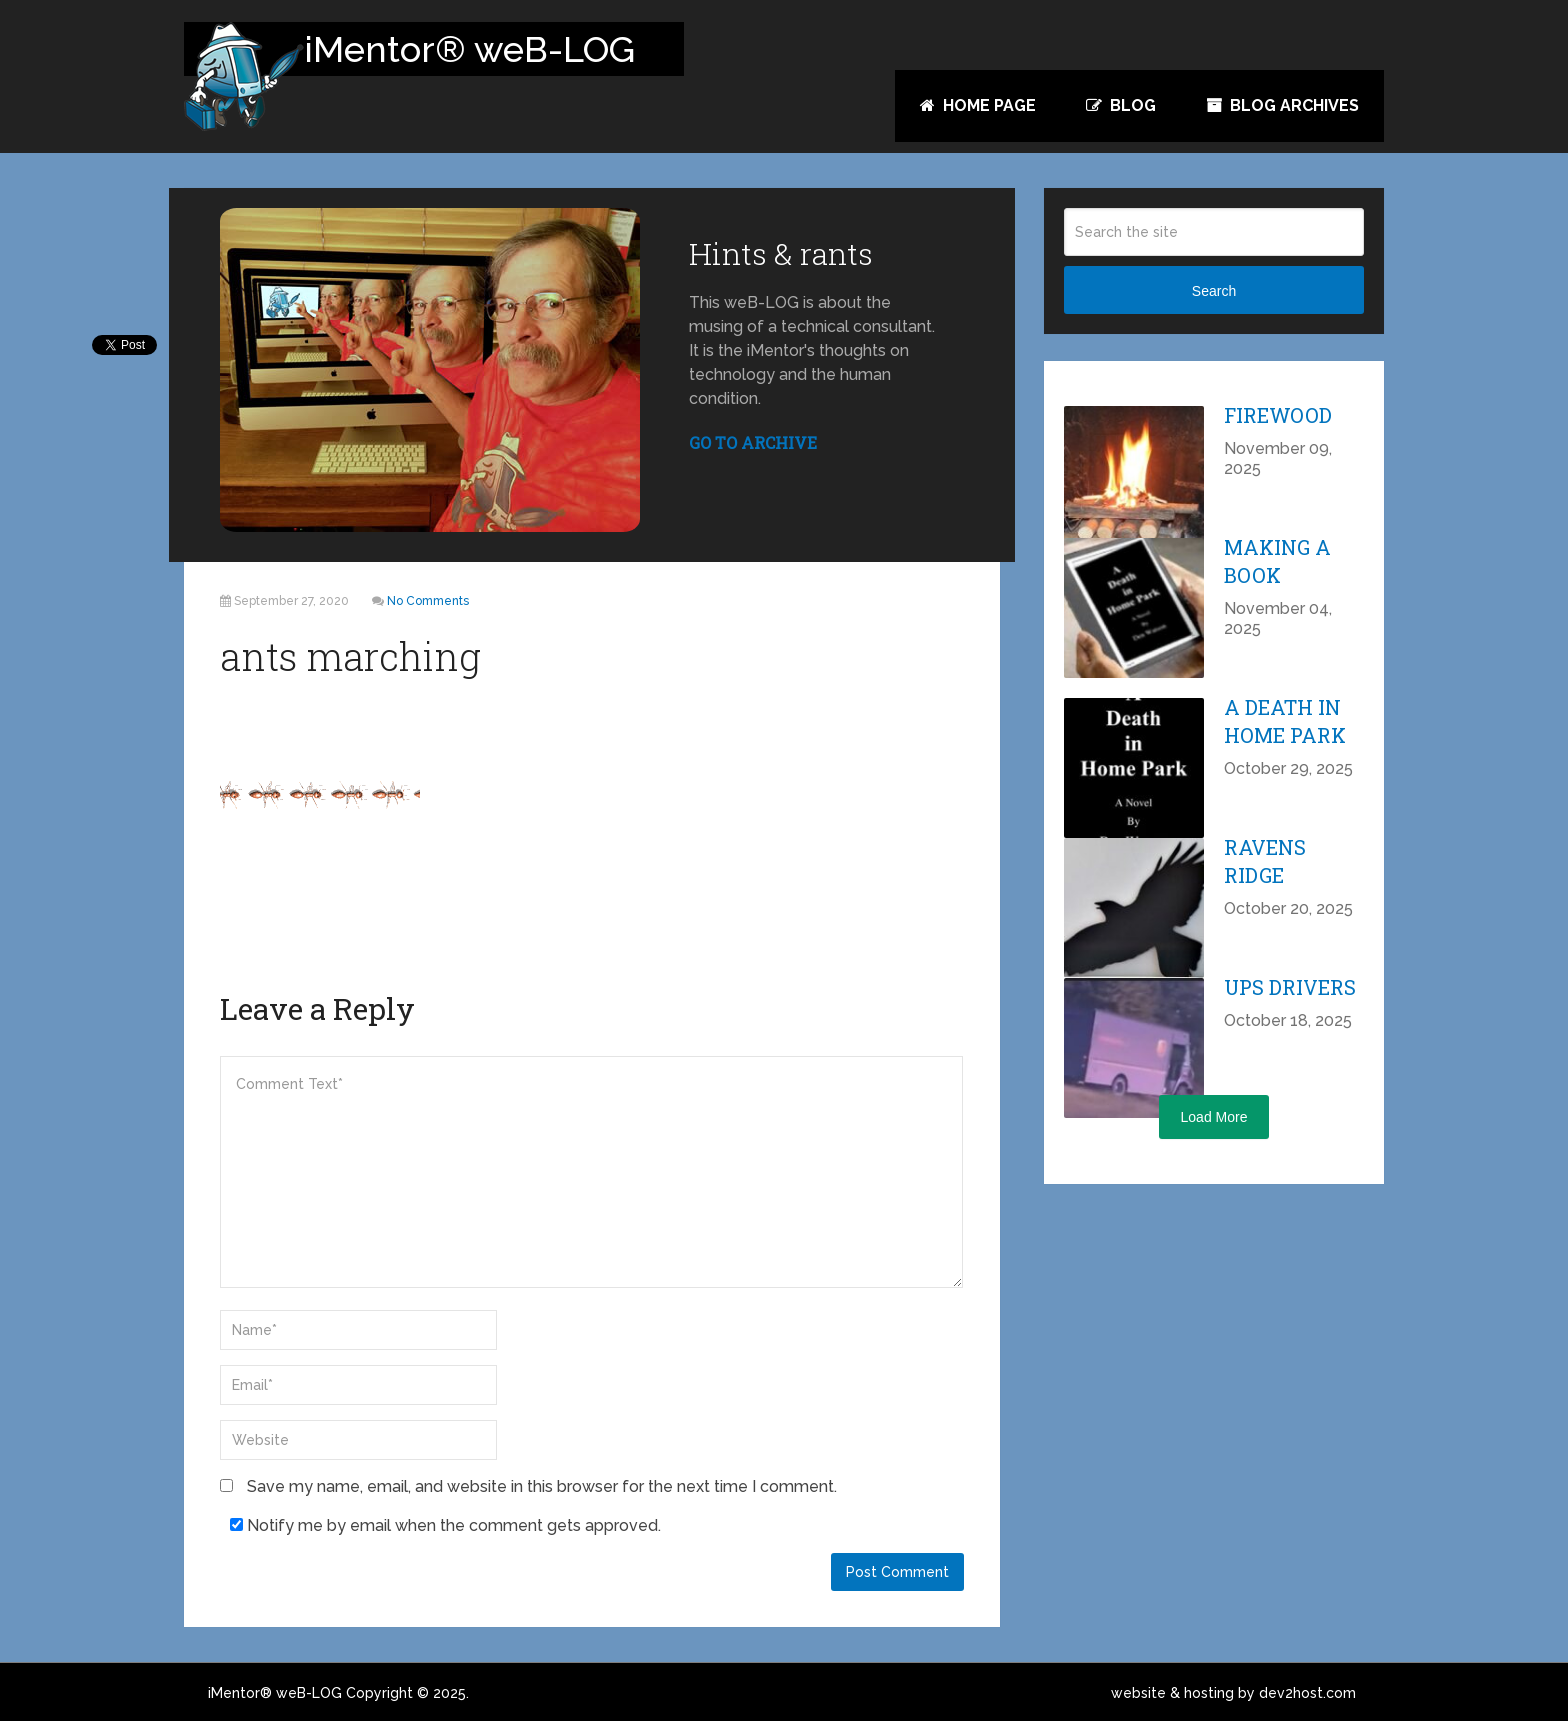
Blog (1121, 105)
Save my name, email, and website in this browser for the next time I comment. (542, 1486)
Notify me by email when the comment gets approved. (445, 1525)
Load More (1214, 1117)
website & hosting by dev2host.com (1233, 1693)
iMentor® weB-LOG (275, 1693)
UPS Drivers (1290, 987)
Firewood (1278, 415)
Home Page (978, 105)
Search (1214, 291)
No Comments (428, 601)
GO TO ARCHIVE (753, 442)
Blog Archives (1282, 105)
